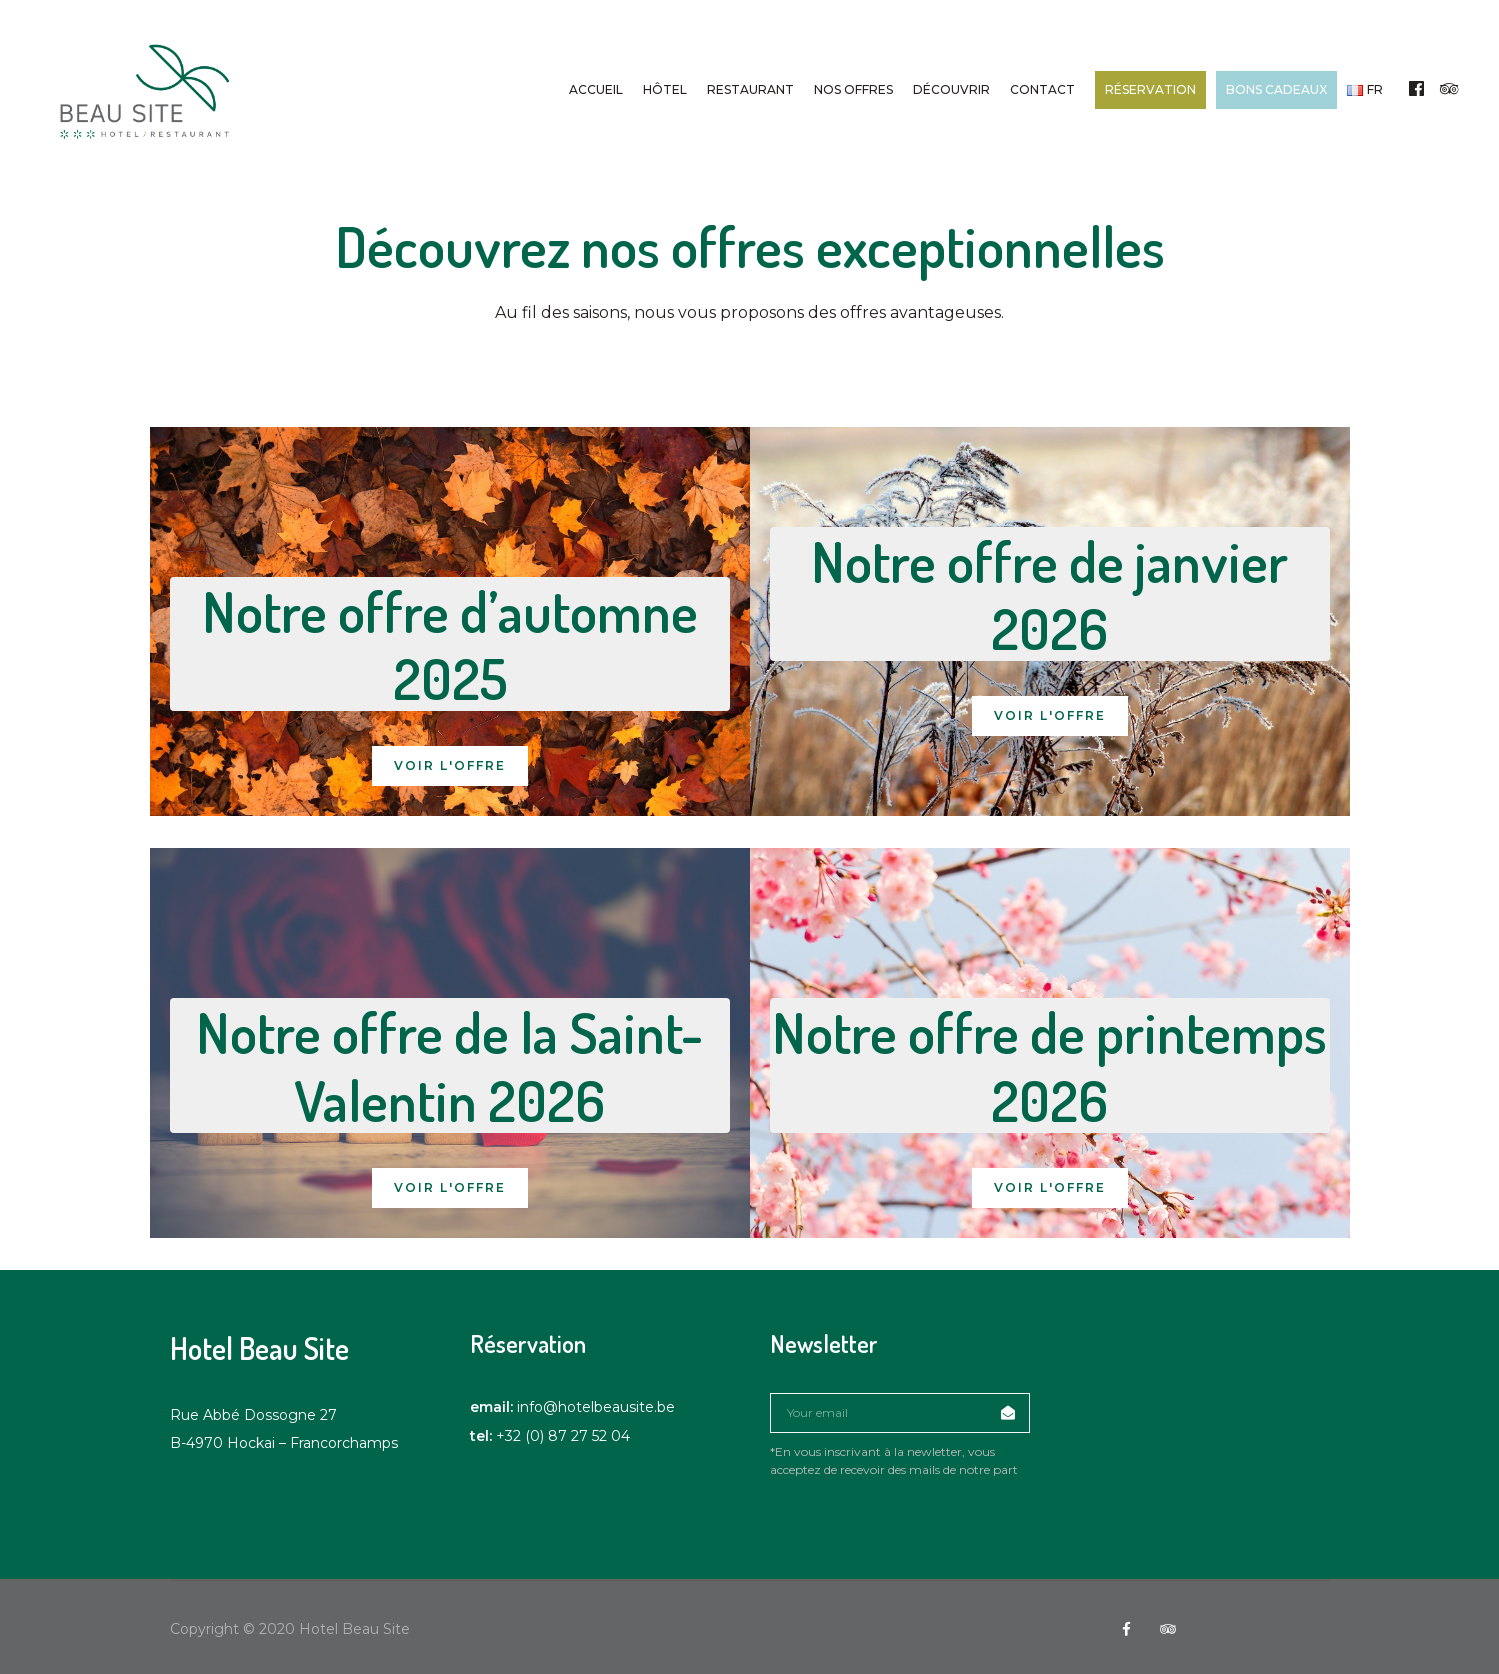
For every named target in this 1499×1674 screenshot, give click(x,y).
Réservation (1150, 89)
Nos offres (853, 89)
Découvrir (951, 89)
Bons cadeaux (1276, 89)
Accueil (596, 89)
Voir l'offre (450, 765)
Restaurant (750, 89)
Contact (1042, 89)
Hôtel (665, 89)
